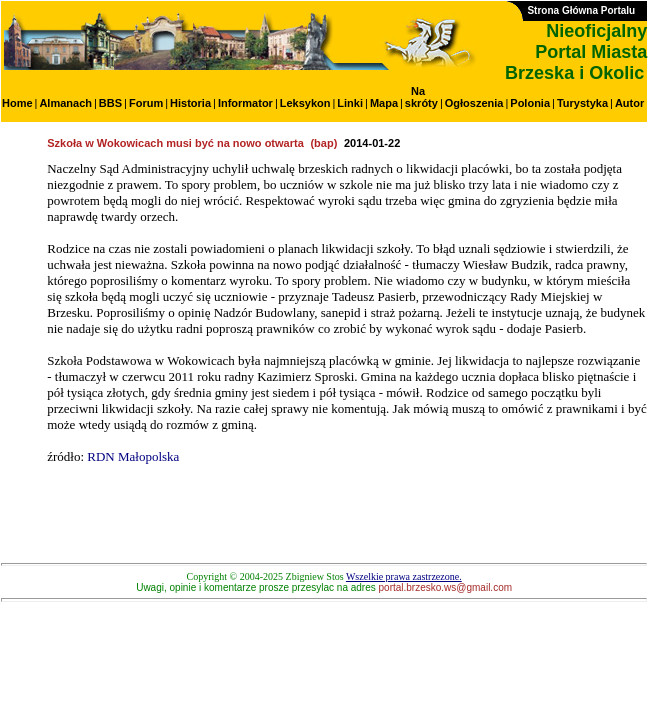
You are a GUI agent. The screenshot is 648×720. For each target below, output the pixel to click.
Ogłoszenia (474, 103)
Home (17, 103)
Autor (629, 103)
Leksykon (305, 103)
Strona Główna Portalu (581, 10)
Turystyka (582, 103)
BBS (110, 103)
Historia (190, 103)
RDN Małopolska (133, 456)
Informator (245, 103)
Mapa (384, 103)
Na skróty (421, 97)
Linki (350, 103)
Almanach (65, 103)
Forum (146, 103)
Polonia (530, 103)
